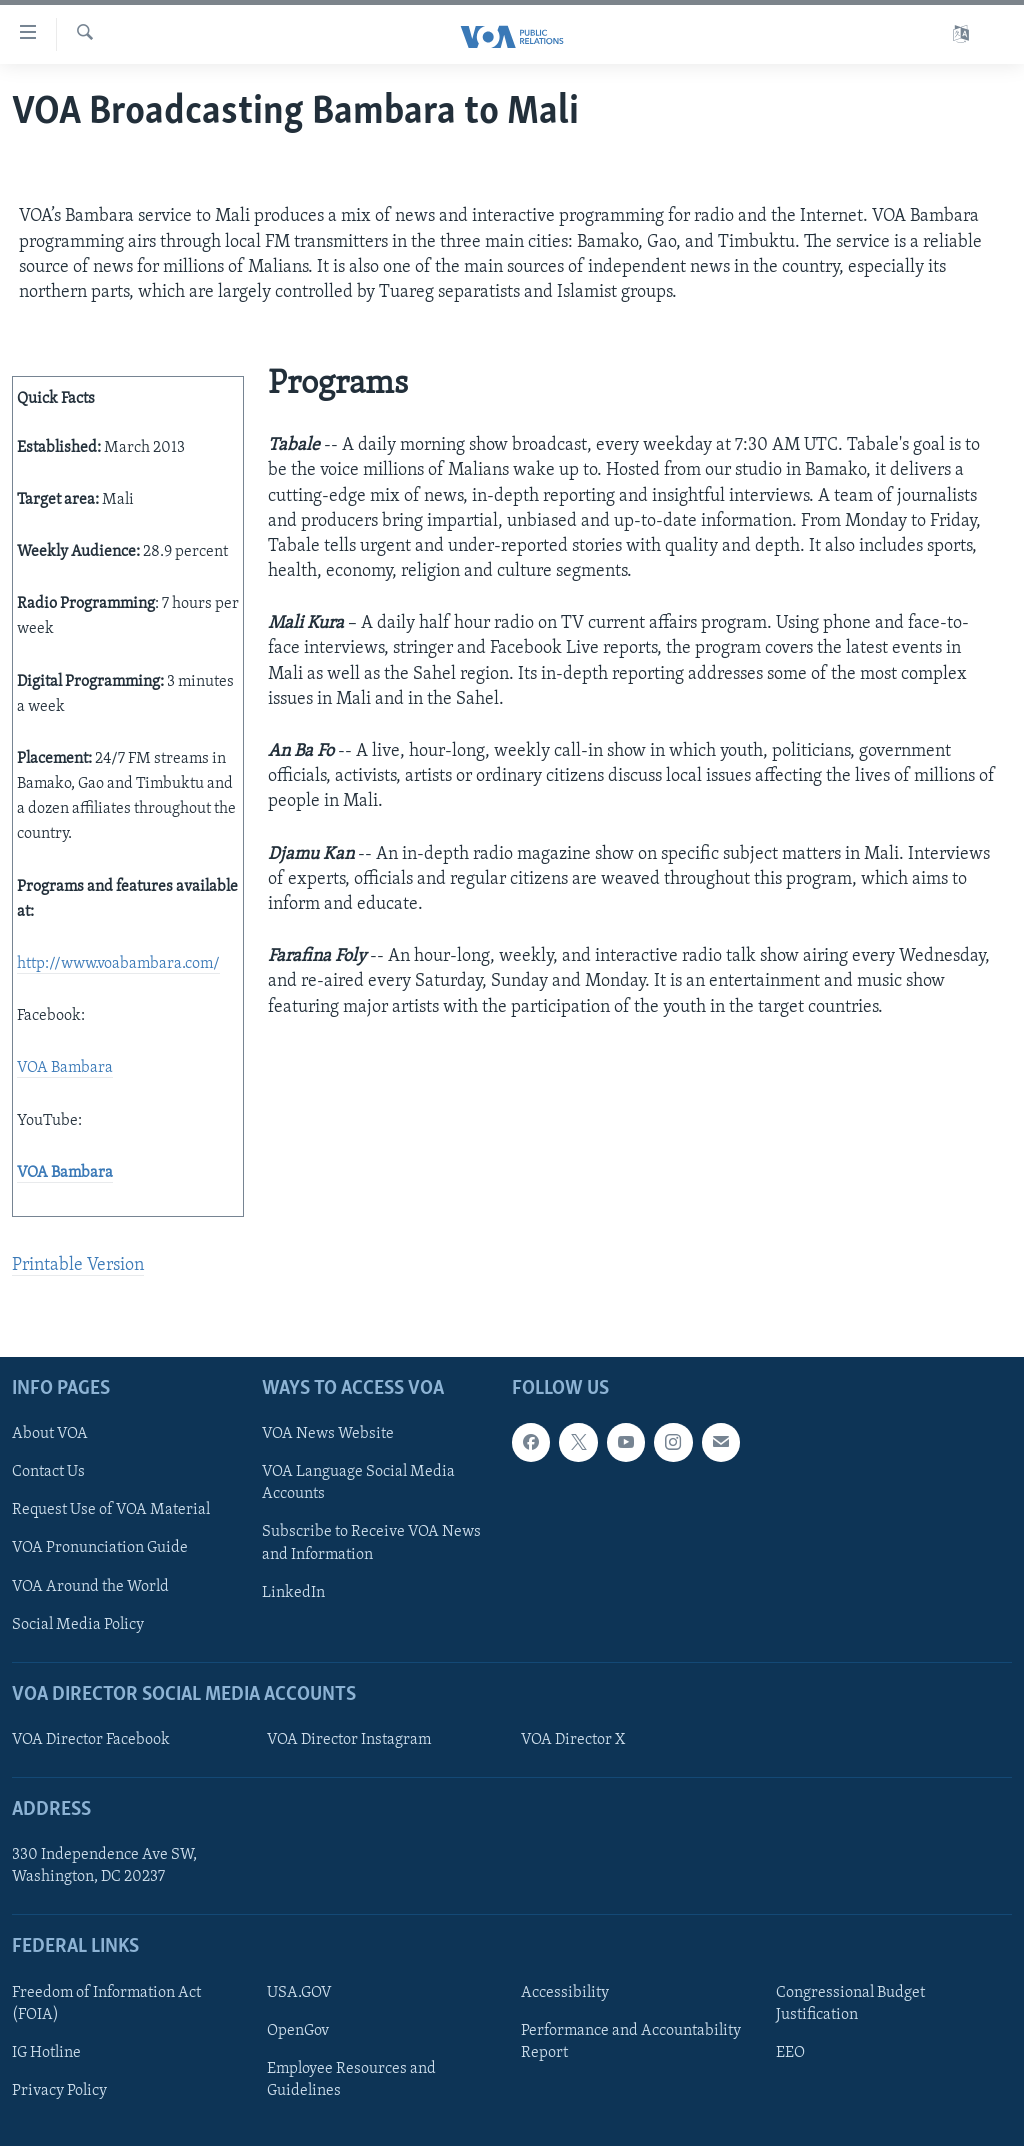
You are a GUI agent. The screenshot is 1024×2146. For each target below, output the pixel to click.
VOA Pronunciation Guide (100, 1548)
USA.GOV (299, 1993)
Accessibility (565, 1993)
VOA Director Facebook (91, 1740)
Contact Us (48, 1472)
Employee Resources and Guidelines (351, 2080)
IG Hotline (46, 2053)
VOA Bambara (65, 1068)
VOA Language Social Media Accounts (358, 1483)
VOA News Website (328, 1434)
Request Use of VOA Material (111, 1510)
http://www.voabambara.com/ (118, 964)
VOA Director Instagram (349, 1740)
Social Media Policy (78, 1624)
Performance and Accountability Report (631, 2042)
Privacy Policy (59, 2091)
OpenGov (298, 2031)
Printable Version (78, 1265)
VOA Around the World (90, 1586)
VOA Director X (573, 1740)
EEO (790, 2053)
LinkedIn (293, 1592)
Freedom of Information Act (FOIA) (106, 2004)
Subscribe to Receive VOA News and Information (371, 1543)
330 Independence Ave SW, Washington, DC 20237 (104, 1866)
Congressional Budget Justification (850, 2004)
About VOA (50, 1434)
